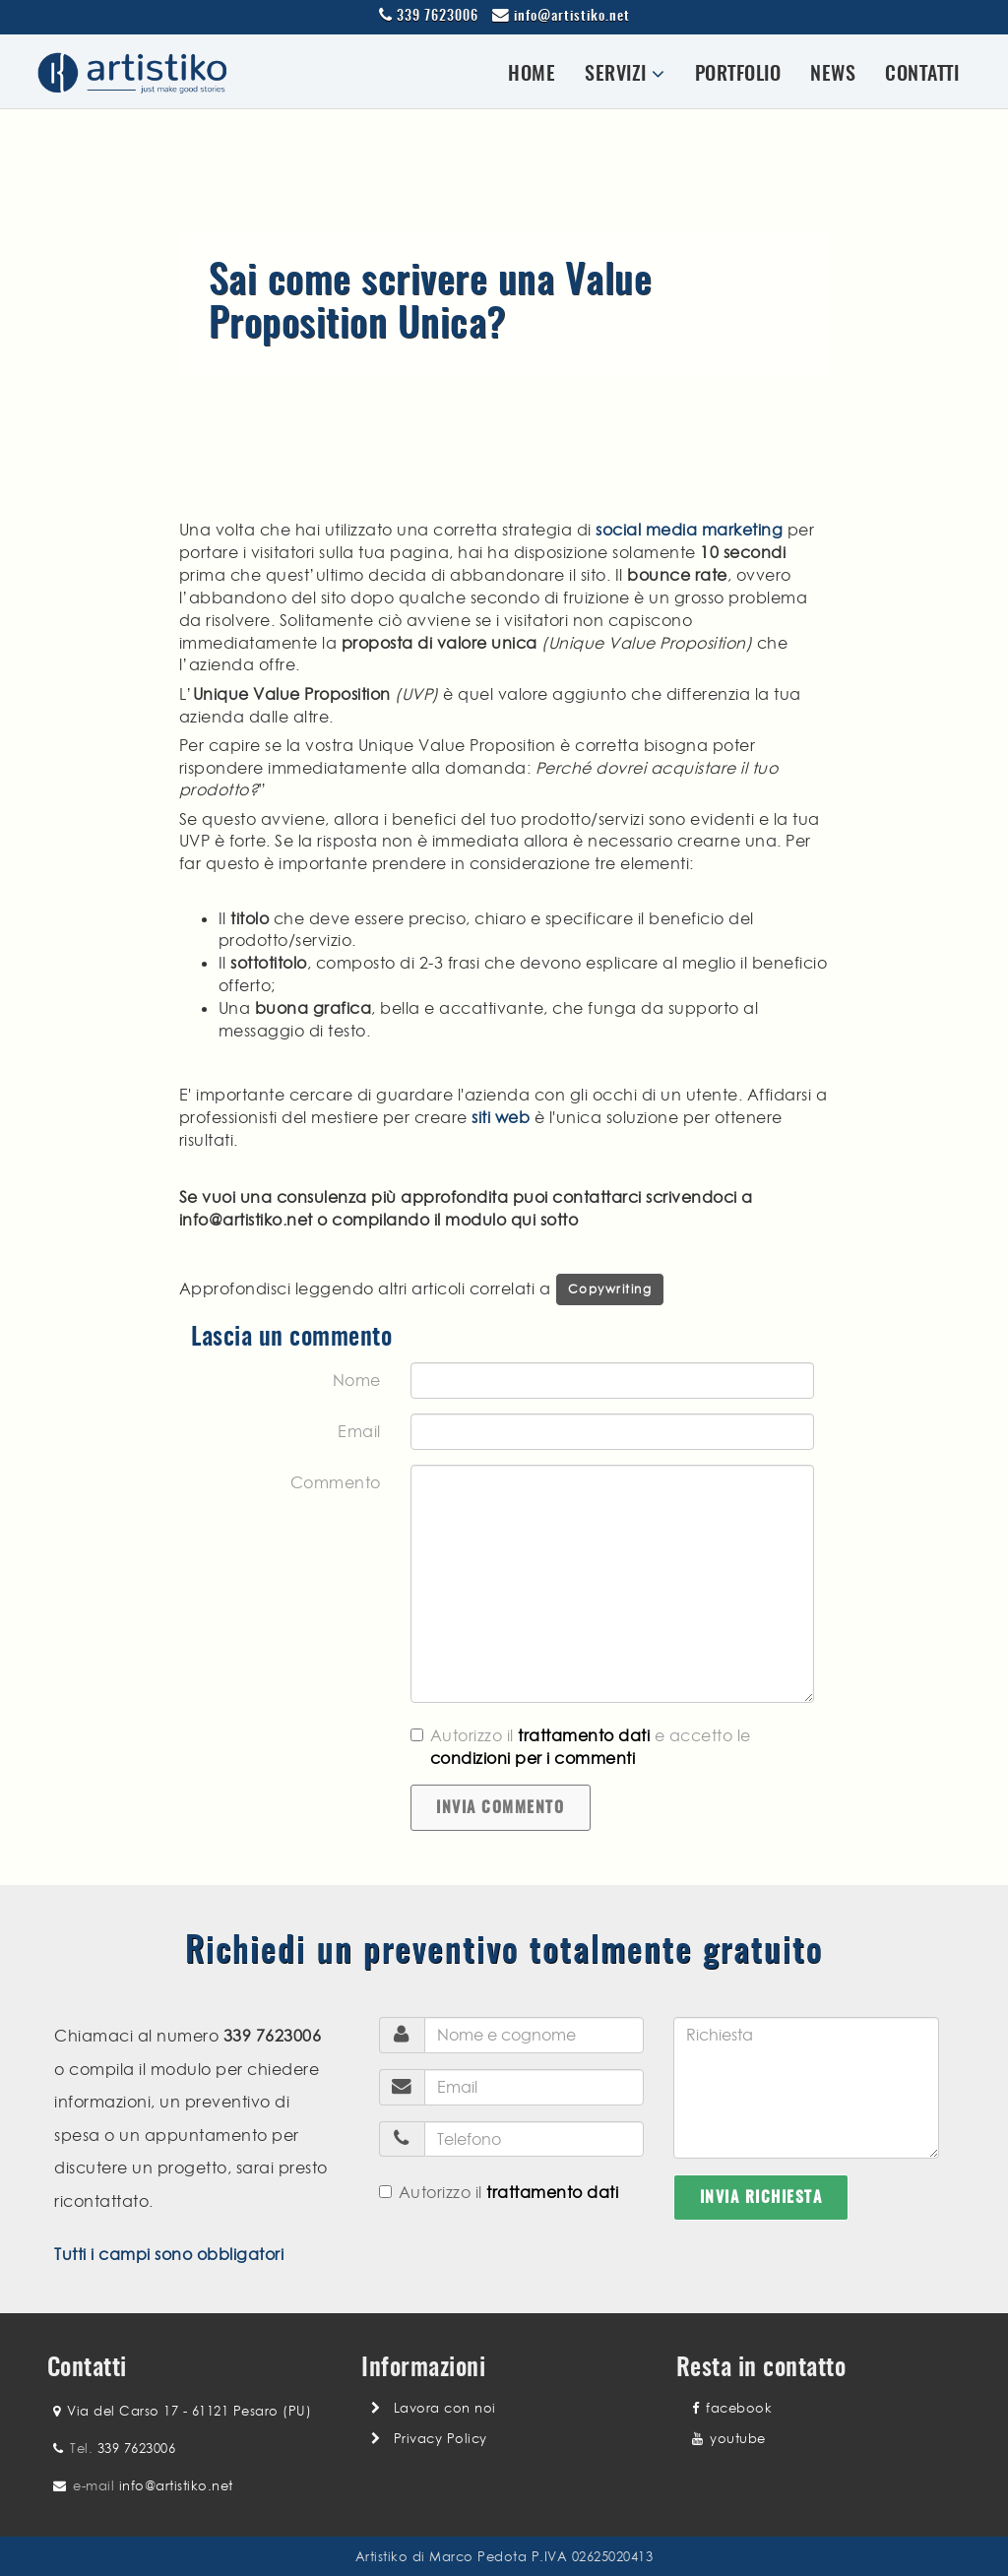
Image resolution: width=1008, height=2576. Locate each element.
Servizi (625, 74)
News (832, 75)
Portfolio (738, 75)
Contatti (922, 75)
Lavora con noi (445, 2408)
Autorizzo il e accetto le (580, 1747)
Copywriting (610, 1289)
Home (531, 75)
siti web (501, 1117)
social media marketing (689, 529)
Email (359, 1431)
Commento (335, 1482)
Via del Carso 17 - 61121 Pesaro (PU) (189, 2411)
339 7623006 (437, 17)
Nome (357, 1380)
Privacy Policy (440, 2438)
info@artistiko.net (572, 17)
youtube (729, 2438)
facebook (732, 2408)
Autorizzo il (499, 2192)
